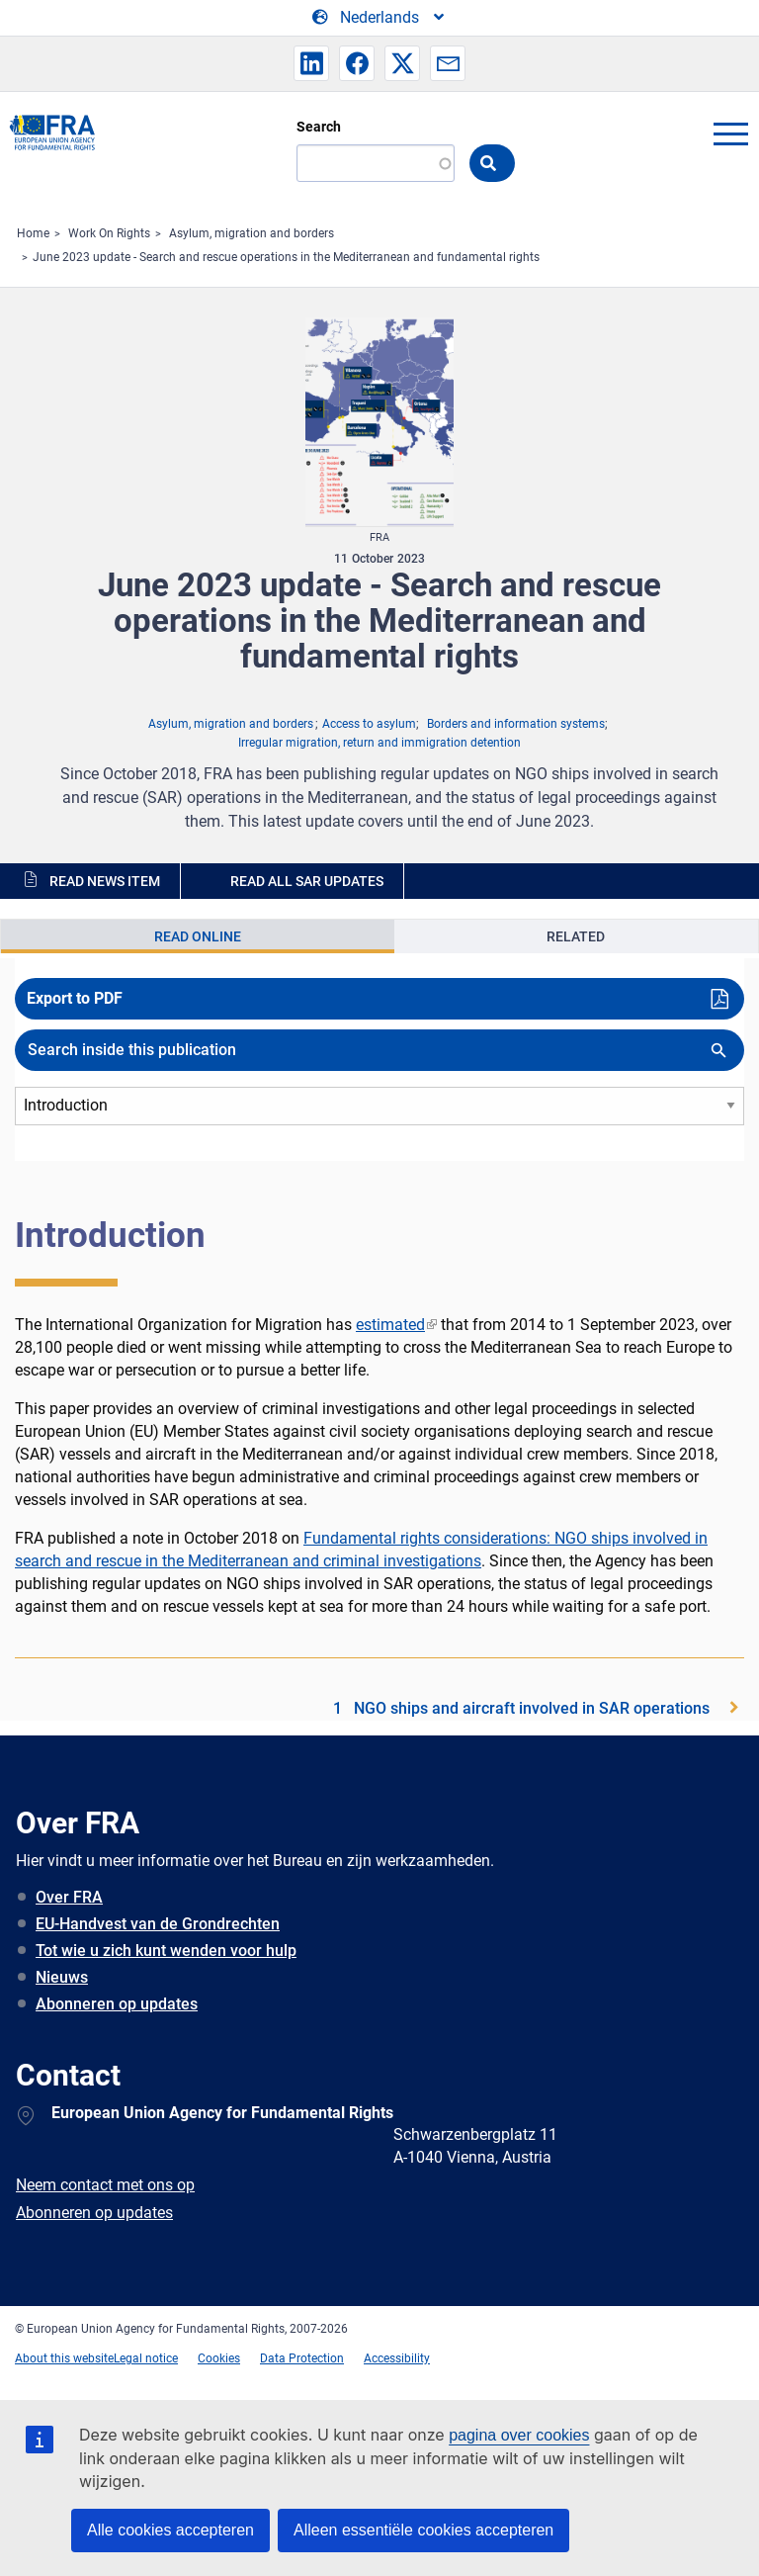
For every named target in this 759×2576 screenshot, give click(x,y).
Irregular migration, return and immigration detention (379, 743)
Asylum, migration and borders (251, 233)
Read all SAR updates (306, 881)
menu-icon (730, 133)
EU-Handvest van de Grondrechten (158, 1923)
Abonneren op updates (117, 2004)
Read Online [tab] (197, 936)
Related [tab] (576, 936)
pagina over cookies (519, 2435)
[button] (311, 63)
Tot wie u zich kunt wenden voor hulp (166, 1950)
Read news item (104, 881)
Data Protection (302, 2358)
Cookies (219, 2358)
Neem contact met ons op (105, 2185)
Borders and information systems (516, 724)
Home (33, 233)
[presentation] (197, 936)
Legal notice (146, 2358)
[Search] (375, 163)
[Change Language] (379, 18)
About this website (64, 2358)
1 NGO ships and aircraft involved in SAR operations (521, 1708)
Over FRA (69, 1897)
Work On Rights (109, 233)
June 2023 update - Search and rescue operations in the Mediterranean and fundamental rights (286, 257)
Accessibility (397, 2358)
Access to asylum (369, 724)
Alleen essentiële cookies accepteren (423, 2530)
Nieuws (62, 1977)
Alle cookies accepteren (170, 2530)
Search (318, 126)
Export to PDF (75, 998)
